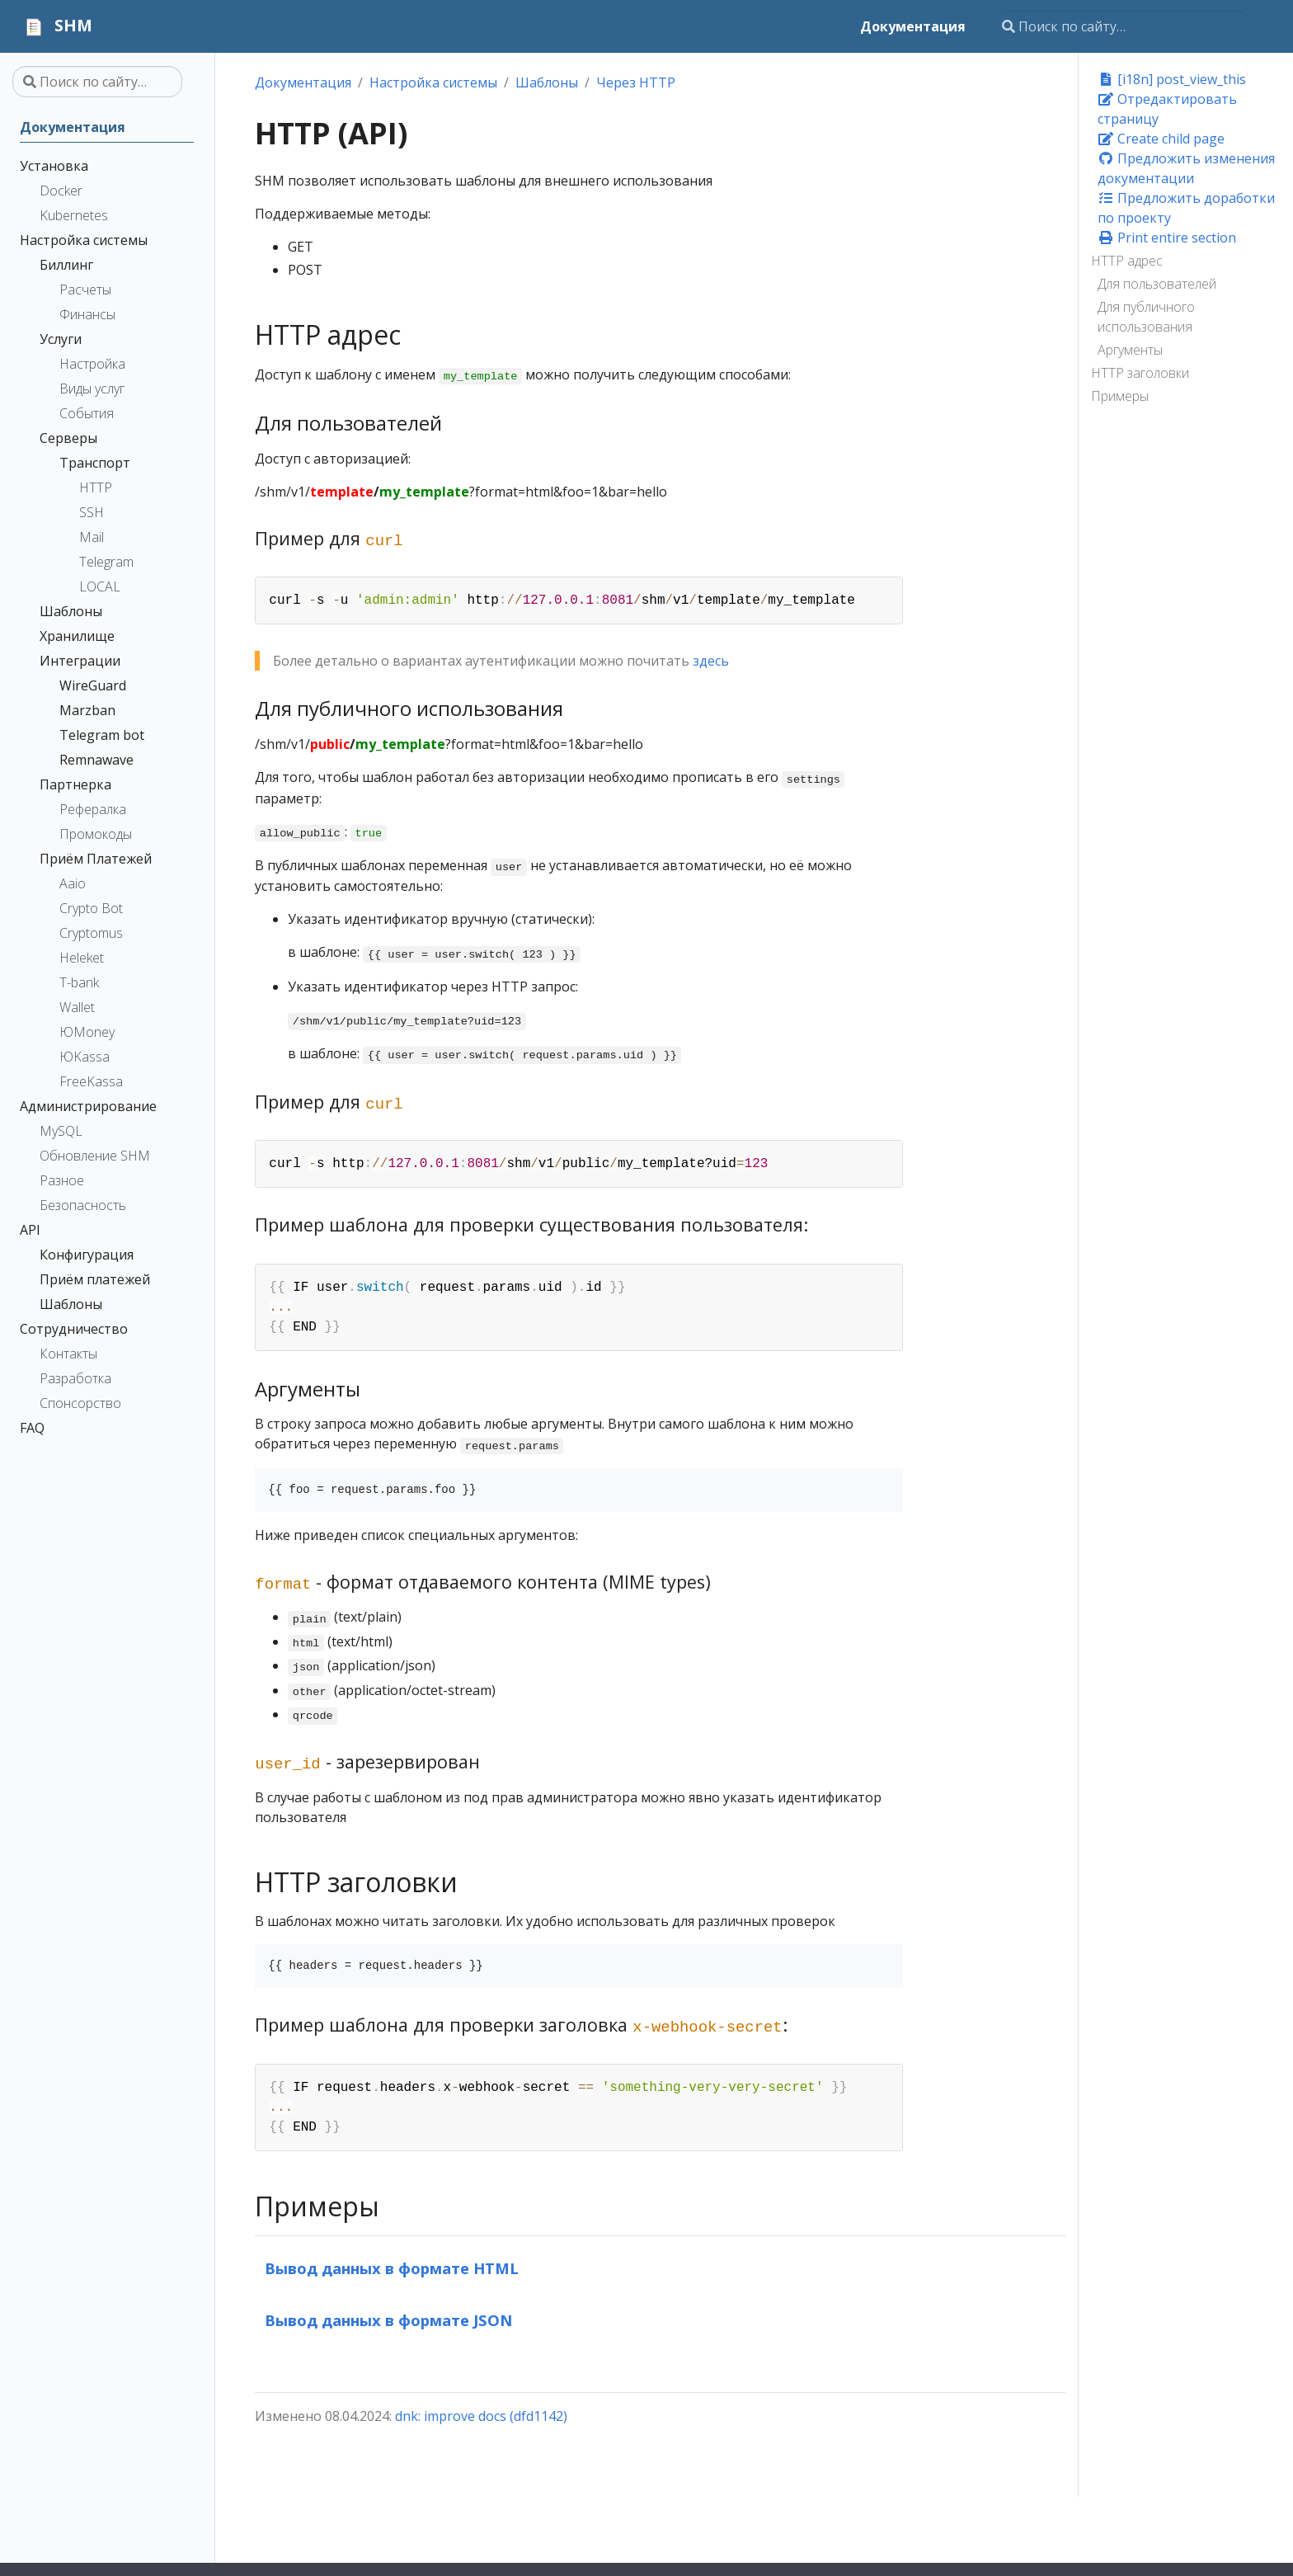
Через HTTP (635, 82)
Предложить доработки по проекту (1186, 208)
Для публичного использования (1146, 317)
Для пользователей (1157, 284)
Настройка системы (433, 82)
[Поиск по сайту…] (1121, 26)
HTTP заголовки (1140, 373)
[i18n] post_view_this (1172, 79)
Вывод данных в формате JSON (388, 2320)
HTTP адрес (1127, 261)
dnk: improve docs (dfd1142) (481, 2416)
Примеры (1120, 396)
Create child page (1161, 139)
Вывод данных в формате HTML (392, 2268)
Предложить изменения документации (1186, 168)
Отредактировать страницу (1167, 109)
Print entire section (1167, 237)
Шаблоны (546, 82)
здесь (711, 661)
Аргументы (1130, 350)
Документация (303, 82)
